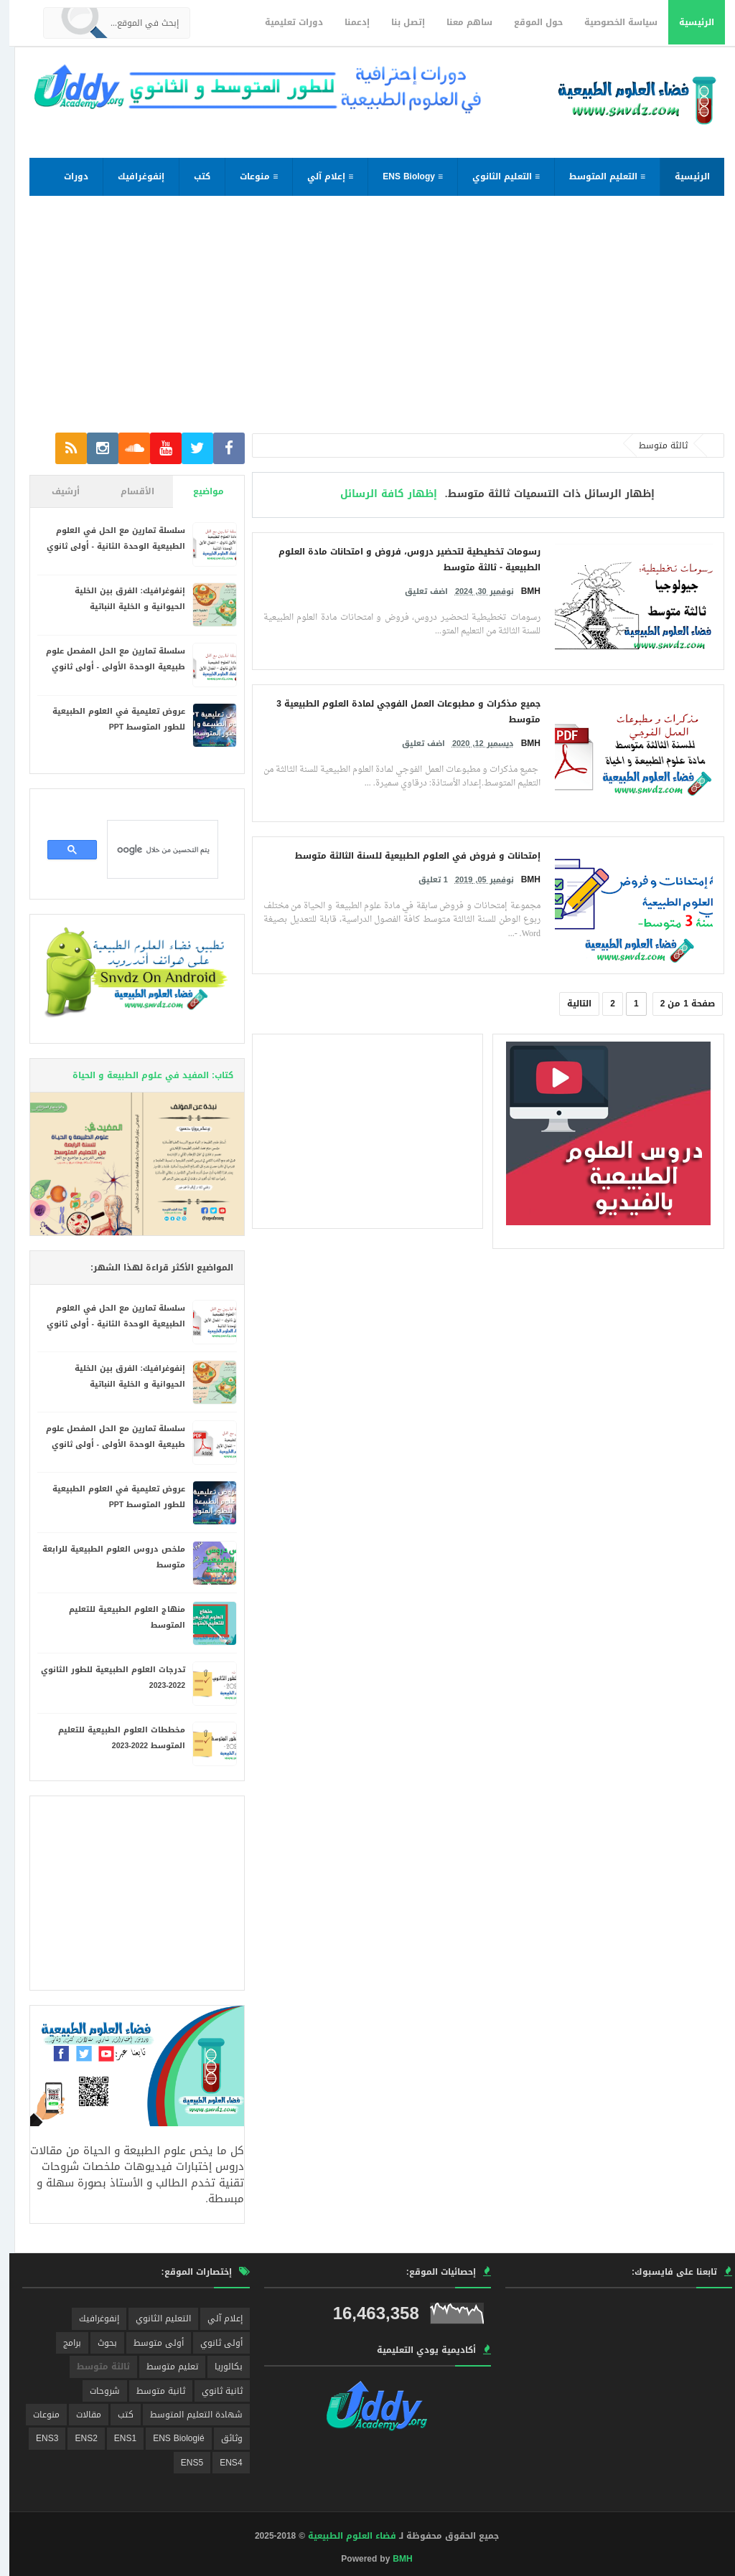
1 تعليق (424, 879)
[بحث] (155, 849)
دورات (67, 176)
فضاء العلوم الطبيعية (343, 2536)
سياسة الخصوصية (611, 22)
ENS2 (76, 2438)
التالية (570, 1003)
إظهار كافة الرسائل (379, 494)
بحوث (98, 2343)
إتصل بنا (399, 22)
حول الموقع (529, 22)
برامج (63, 2343)
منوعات (37, 2414)
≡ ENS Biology (403, 176)
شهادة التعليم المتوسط (187, 2414)
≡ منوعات (249, 176)
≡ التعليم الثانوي (496, 176)
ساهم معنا (460, 22)
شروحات (95, 2391)
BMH (393, 2559)
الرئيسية (687, 22)
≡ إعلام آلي (321, 176)
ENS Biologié (169, 2438)
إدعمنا (347, 22)
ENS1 (116, 2438)
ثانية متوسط (151, 2391)
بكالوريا (219, 2366)
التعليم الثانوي (154, 2318)
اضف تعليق (417, 591)
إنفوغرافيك (131, 176)
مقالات (79, 2414)
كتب (192, 176)
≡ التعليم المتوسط (598, 176)
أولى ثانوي (212, 2343)
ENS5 (183, 2463)
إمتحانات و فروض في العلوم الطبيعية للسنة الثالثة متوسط (408, 856)
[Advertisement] (367, 321)
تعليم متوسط (163, 2366)
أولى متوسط (149, 2343)
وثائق (222, 2438)
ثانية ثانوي (212, 2391)
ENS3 (38, 2438)
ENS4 (221, 2463)
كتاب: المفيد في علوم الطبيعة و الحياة (143, 1075)
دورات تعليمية (285, 22)
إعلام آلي (215, 2318)
